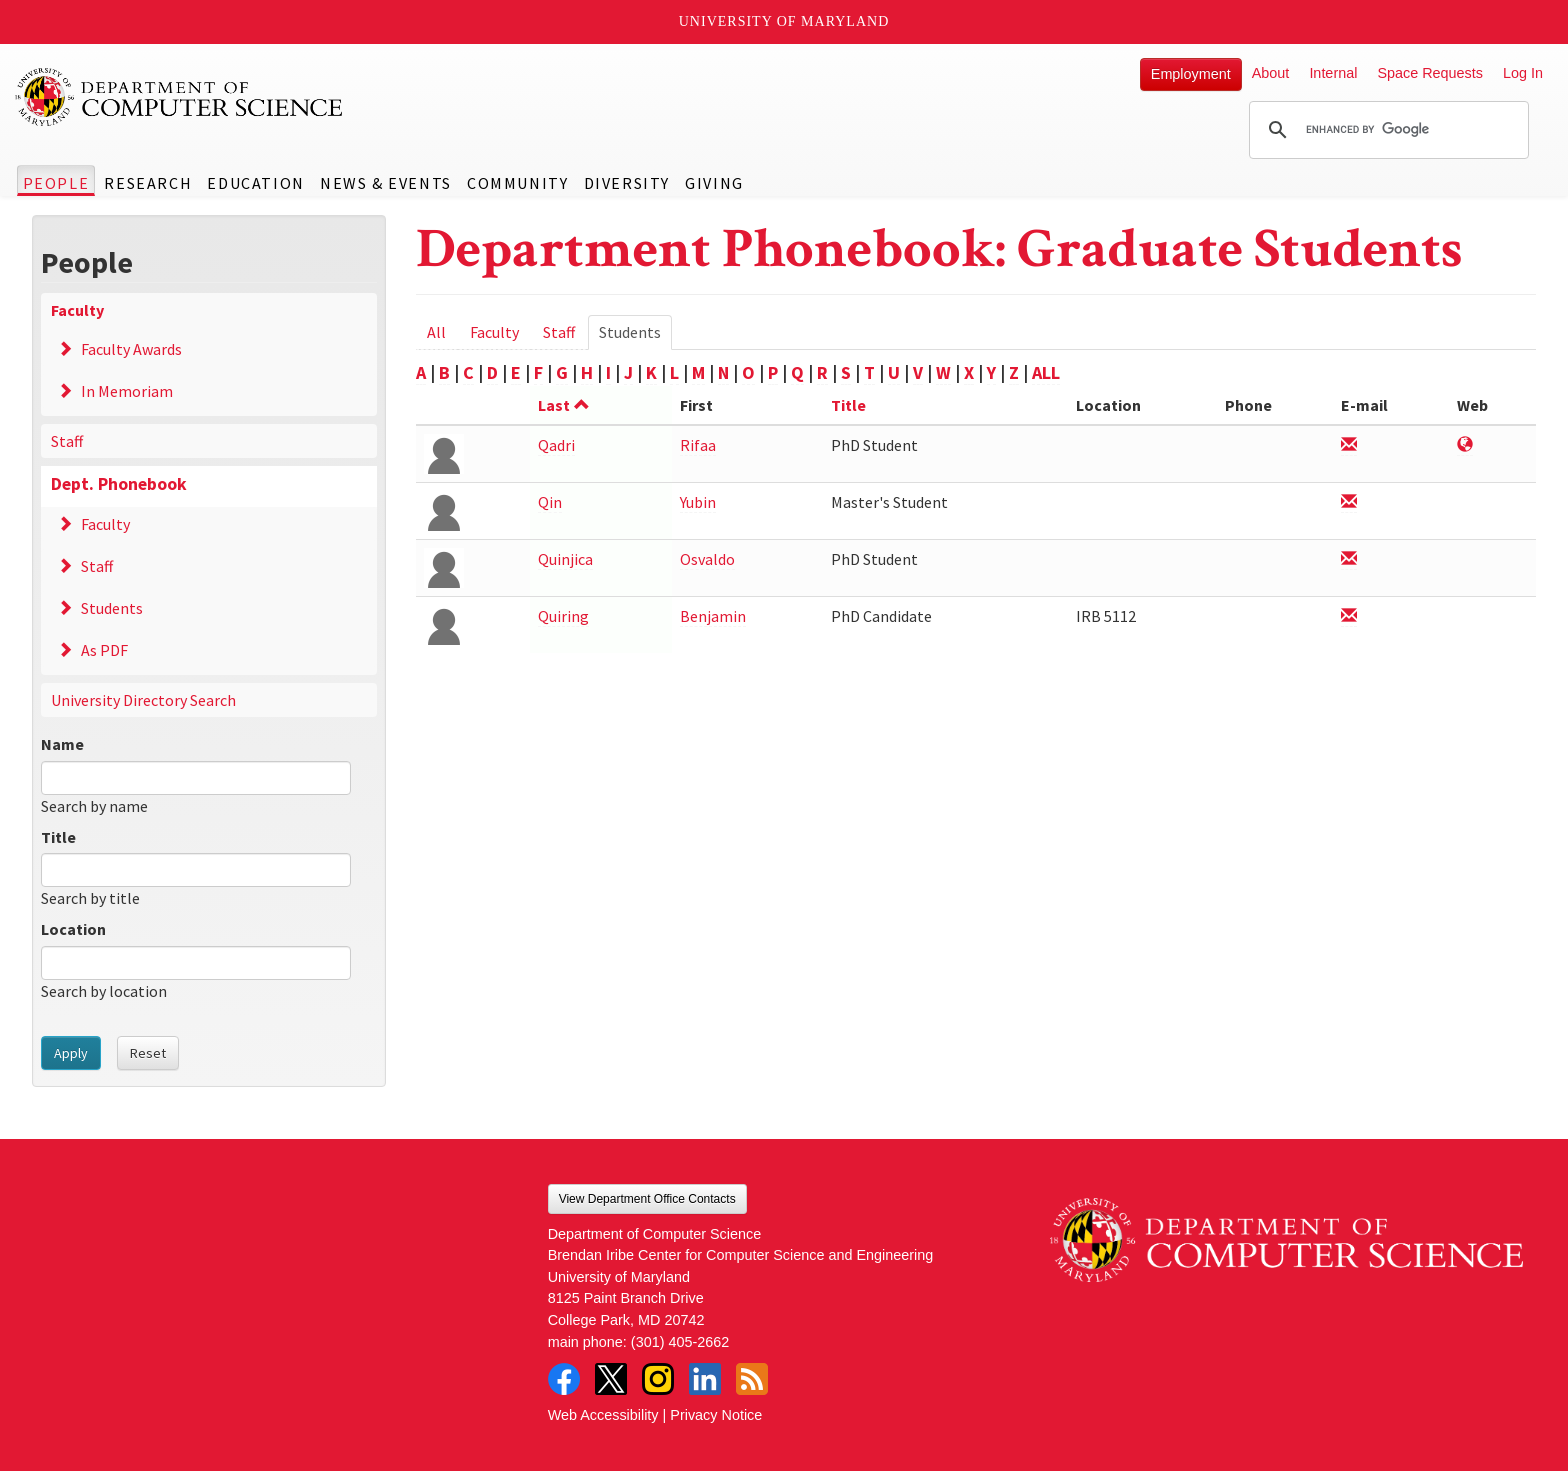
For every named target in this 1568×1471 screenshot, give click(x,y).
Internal (1333, 73)
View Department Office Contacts (647, 1199)
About (1271, 73)
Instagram (658, 1379)
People (56, 183)
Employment (1191, 74)
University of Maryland (784, 21)
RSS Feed (752, 1379)
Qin (550, 502)
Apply (71, 1053)
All (436, 332)
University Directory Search (143, 700)
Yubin (698, 502)
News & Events (386, 183)
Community (517, 183)
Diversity (627, 183)
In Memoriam (127, 391)
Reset (148, 1053)
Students (112, 608)
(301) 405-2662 (680, 1342)
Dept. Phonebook (119, 484)
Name (62, 744)
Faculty (77, 310)
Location (73, 929)
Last (564, 405)
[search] (1386, 130)
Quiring (563, 616)
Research (148, 183)
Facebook (564, 1379)
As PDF (104, 650)
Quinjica (565, 559)
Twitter (611, 1379)
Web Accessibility (603, 1415)
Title (58, 837)
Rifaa (698, 445)
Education (255, 183)
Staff (67, 441)
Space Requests (1430, 73)
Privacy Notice (716, 1415)
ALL (1046, 372)
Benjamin (713, 616)
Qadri (556, 445)
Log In (1523, 73)
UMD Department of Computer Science (180, 97)
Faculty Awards (131, 349)
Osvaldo (707, 559)
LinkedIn (705, 1379)
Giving (714, 183)
